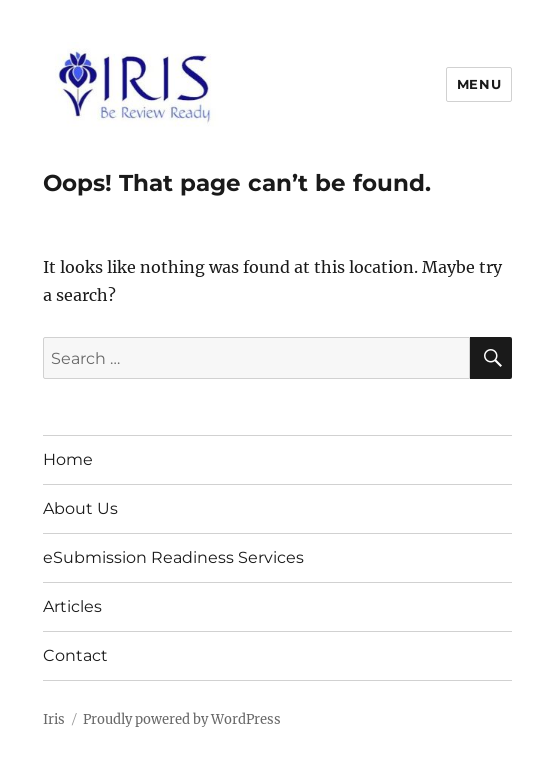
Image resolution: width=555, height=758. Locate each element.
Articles (72, 606)
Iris (54, 719)
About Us (80, 508)
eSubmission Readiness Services (173, 557)
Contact (75, 655)
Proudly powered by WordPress (182, 719)
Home (68, 459)
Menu (479, 84)
